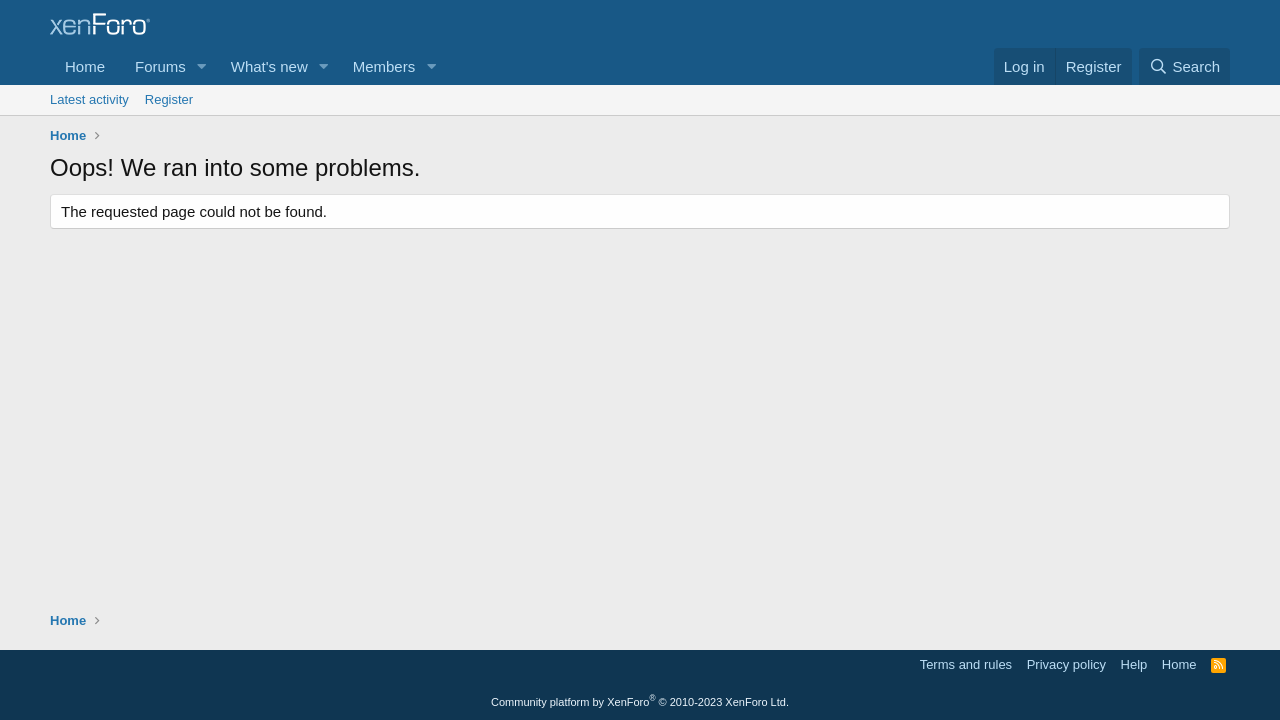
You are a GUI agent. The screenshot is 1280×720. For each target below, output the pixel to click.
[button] (202, 66)
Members (384, 66)
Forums (160, 66)
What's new (269, 66)
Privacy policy (1066, 664)
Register (169, 99)
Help (1134, 664)
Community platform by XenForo (640, 702)
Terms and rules (966, 664)
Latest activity (89, 99)
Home (85, 66)
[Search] (1184, 66)
